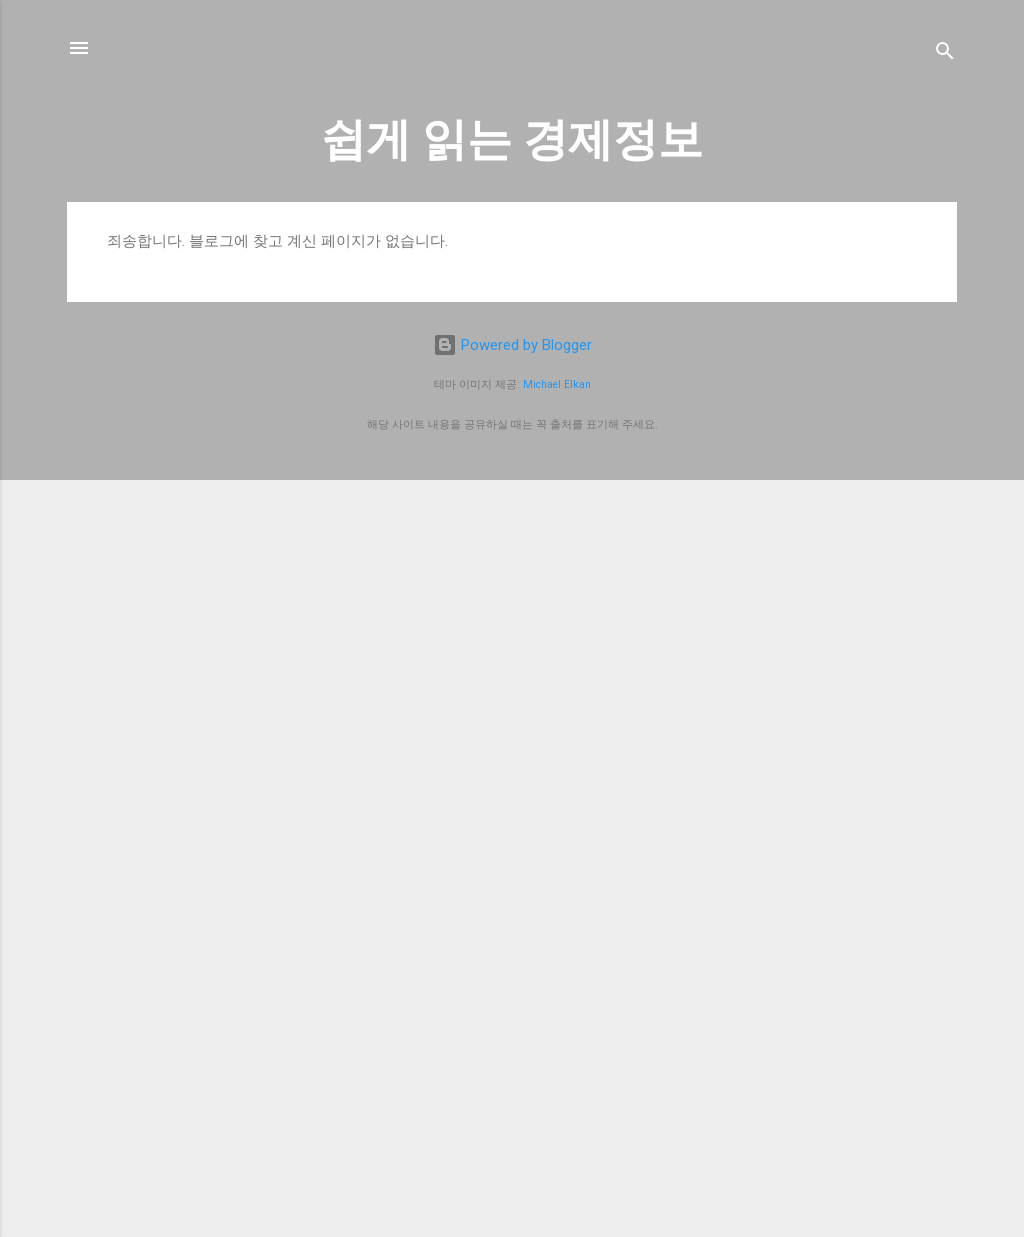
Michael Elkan (557, 384)
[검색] (945, 54)
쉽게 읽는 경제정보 (512, 139)
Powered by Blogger (512, 345)
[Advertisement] (512, 1057)
